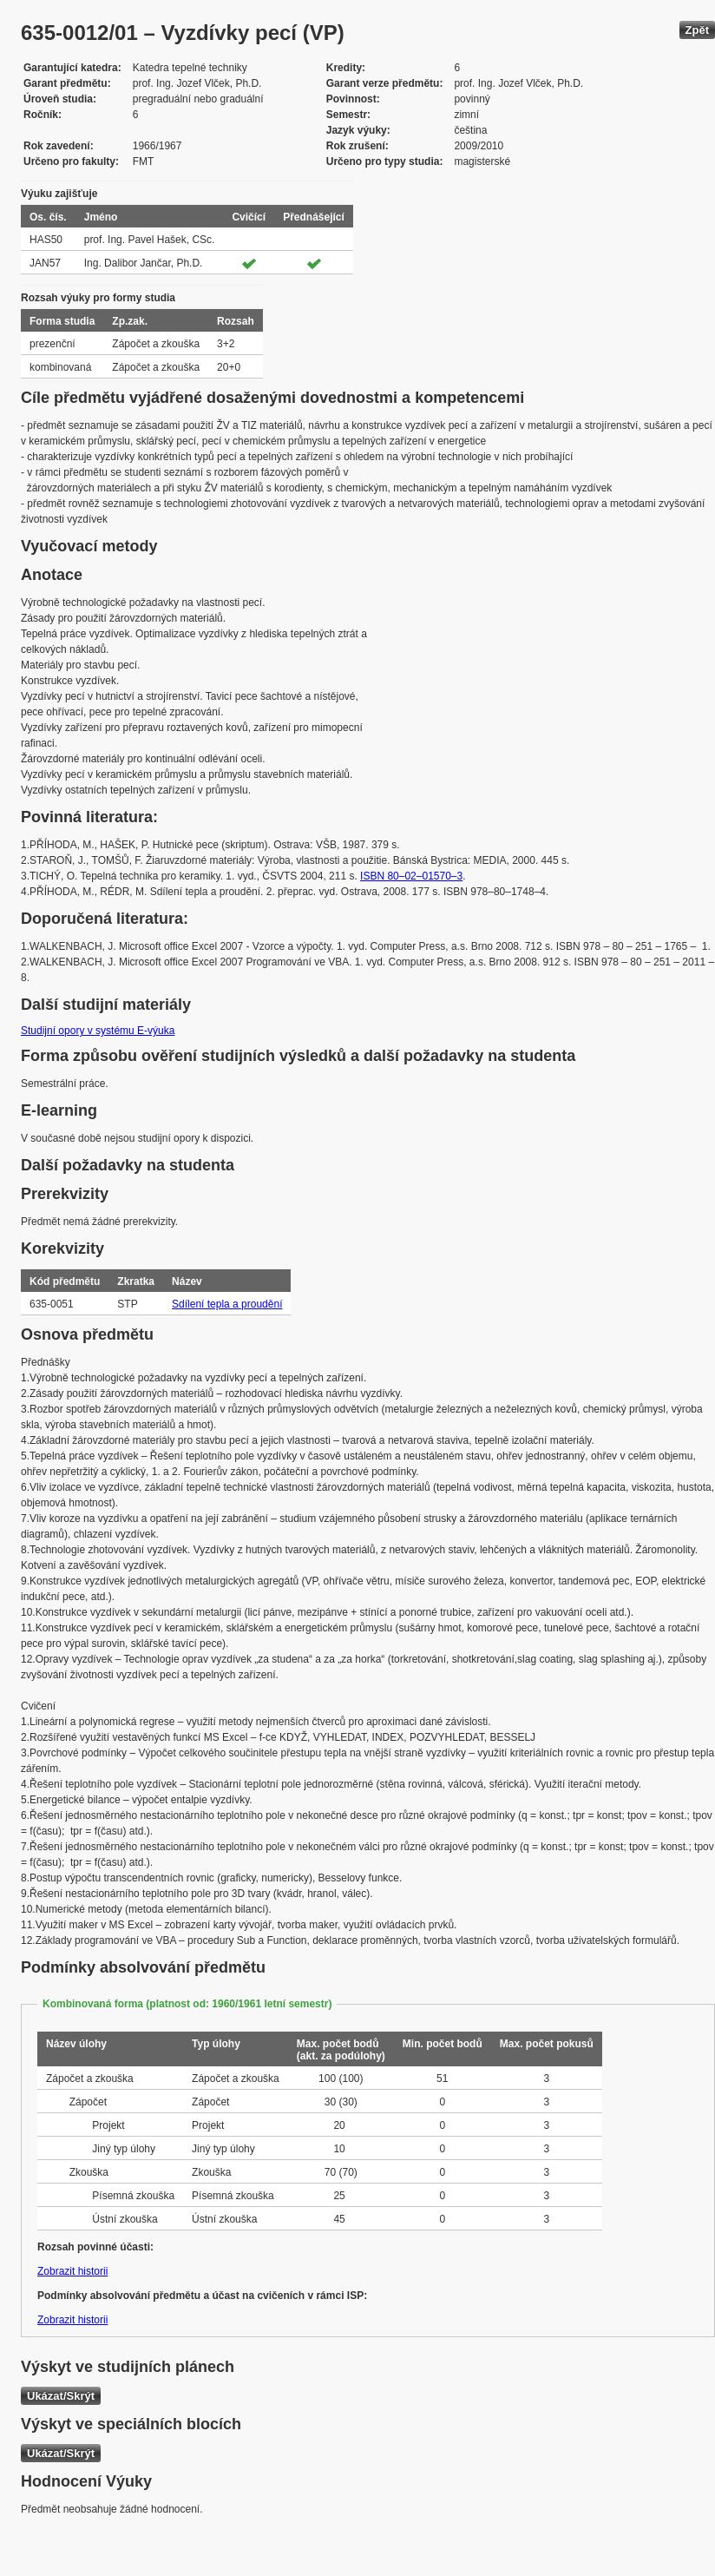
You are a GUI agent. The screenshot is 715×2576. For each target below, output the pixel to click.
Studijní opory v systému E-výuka (97, 1030)
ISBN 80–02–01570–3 (411, 876)
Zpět (697, 29)
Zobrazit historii (72, 2271)
